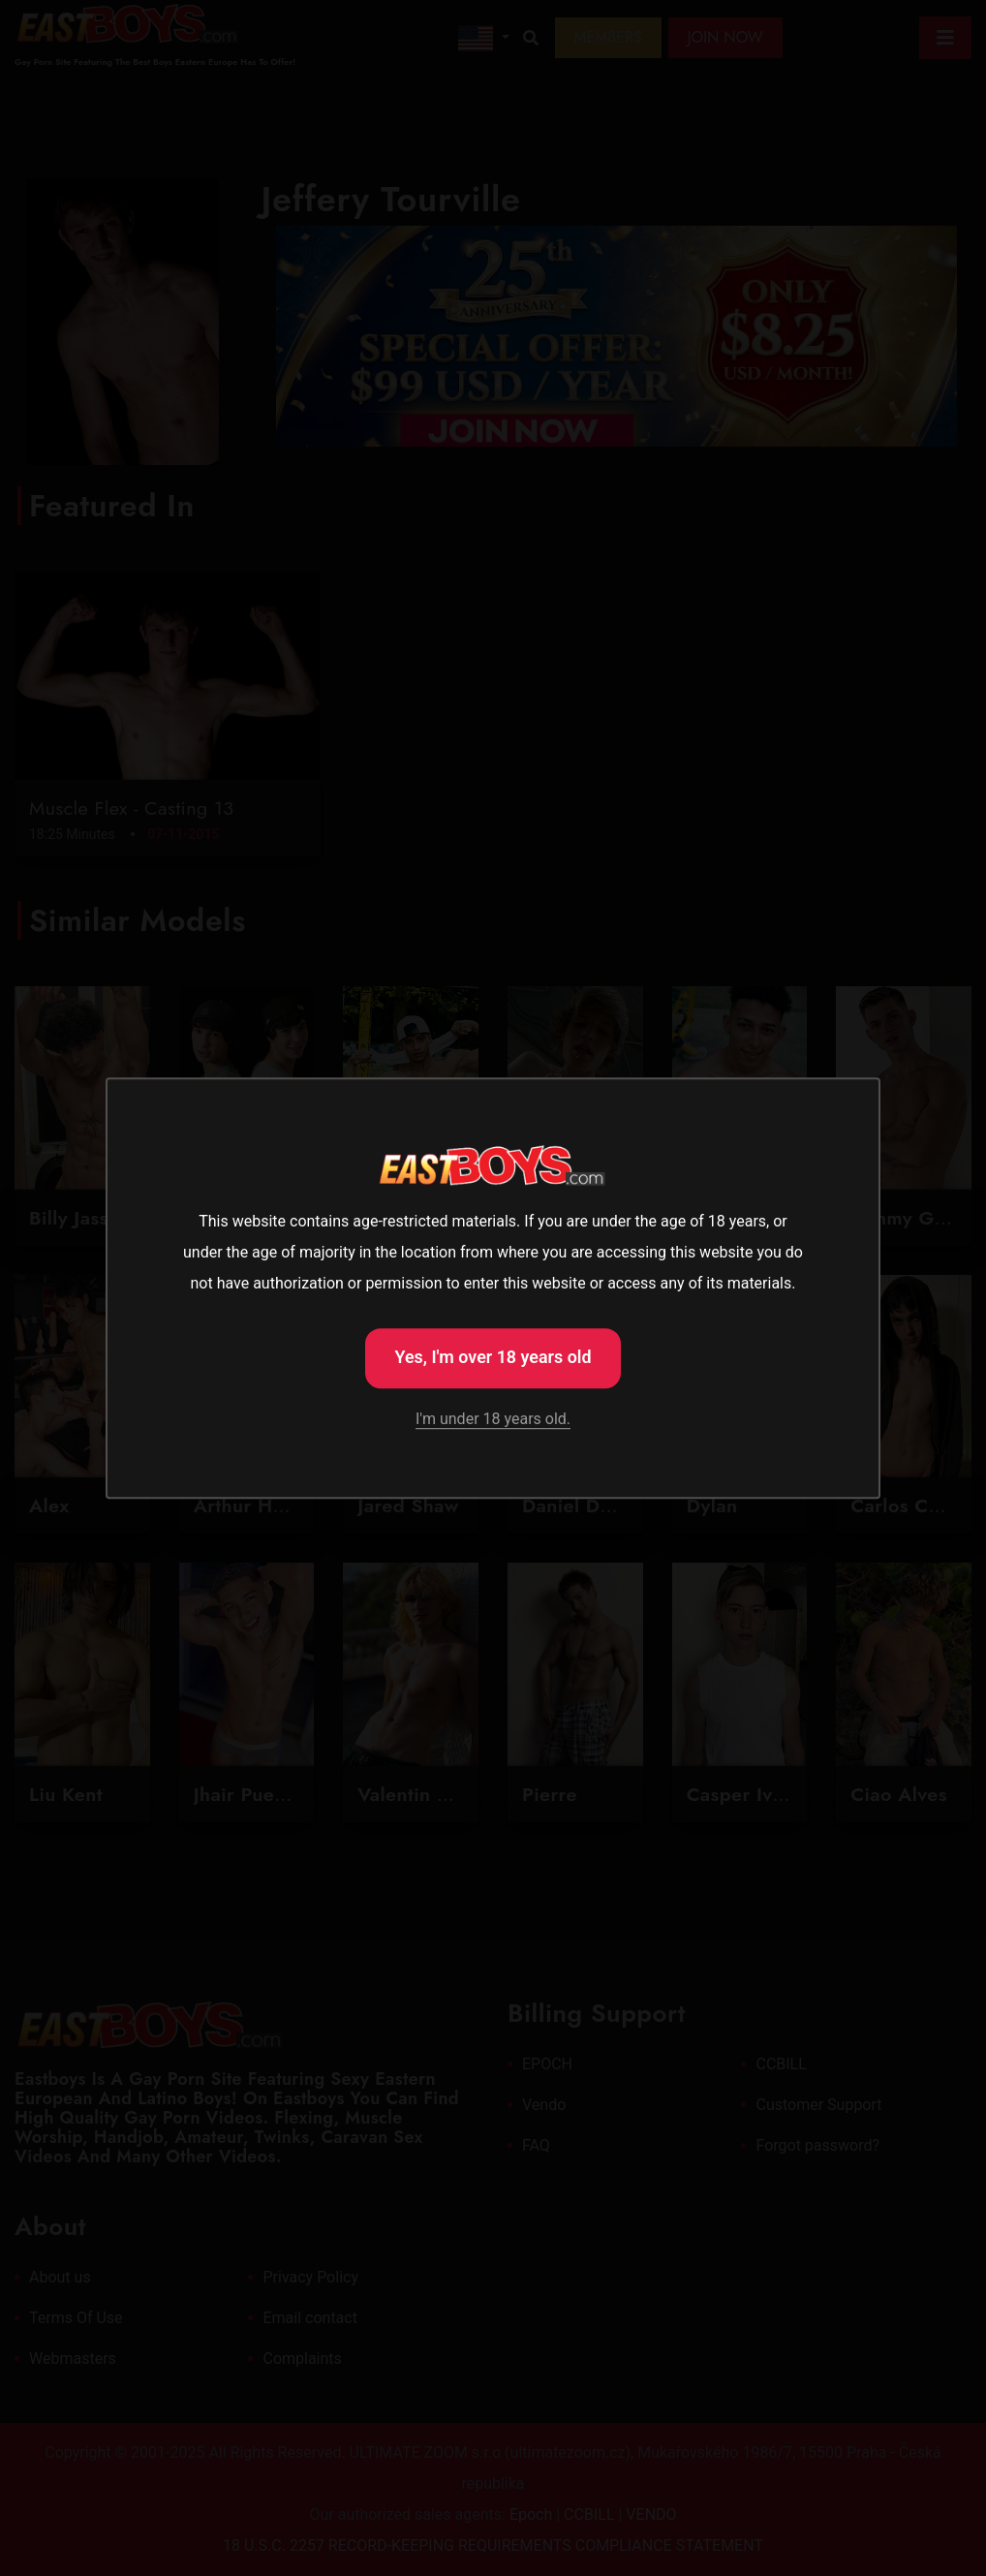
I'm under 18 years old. (493, 1421)
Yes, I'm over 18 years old (493, 1356)
